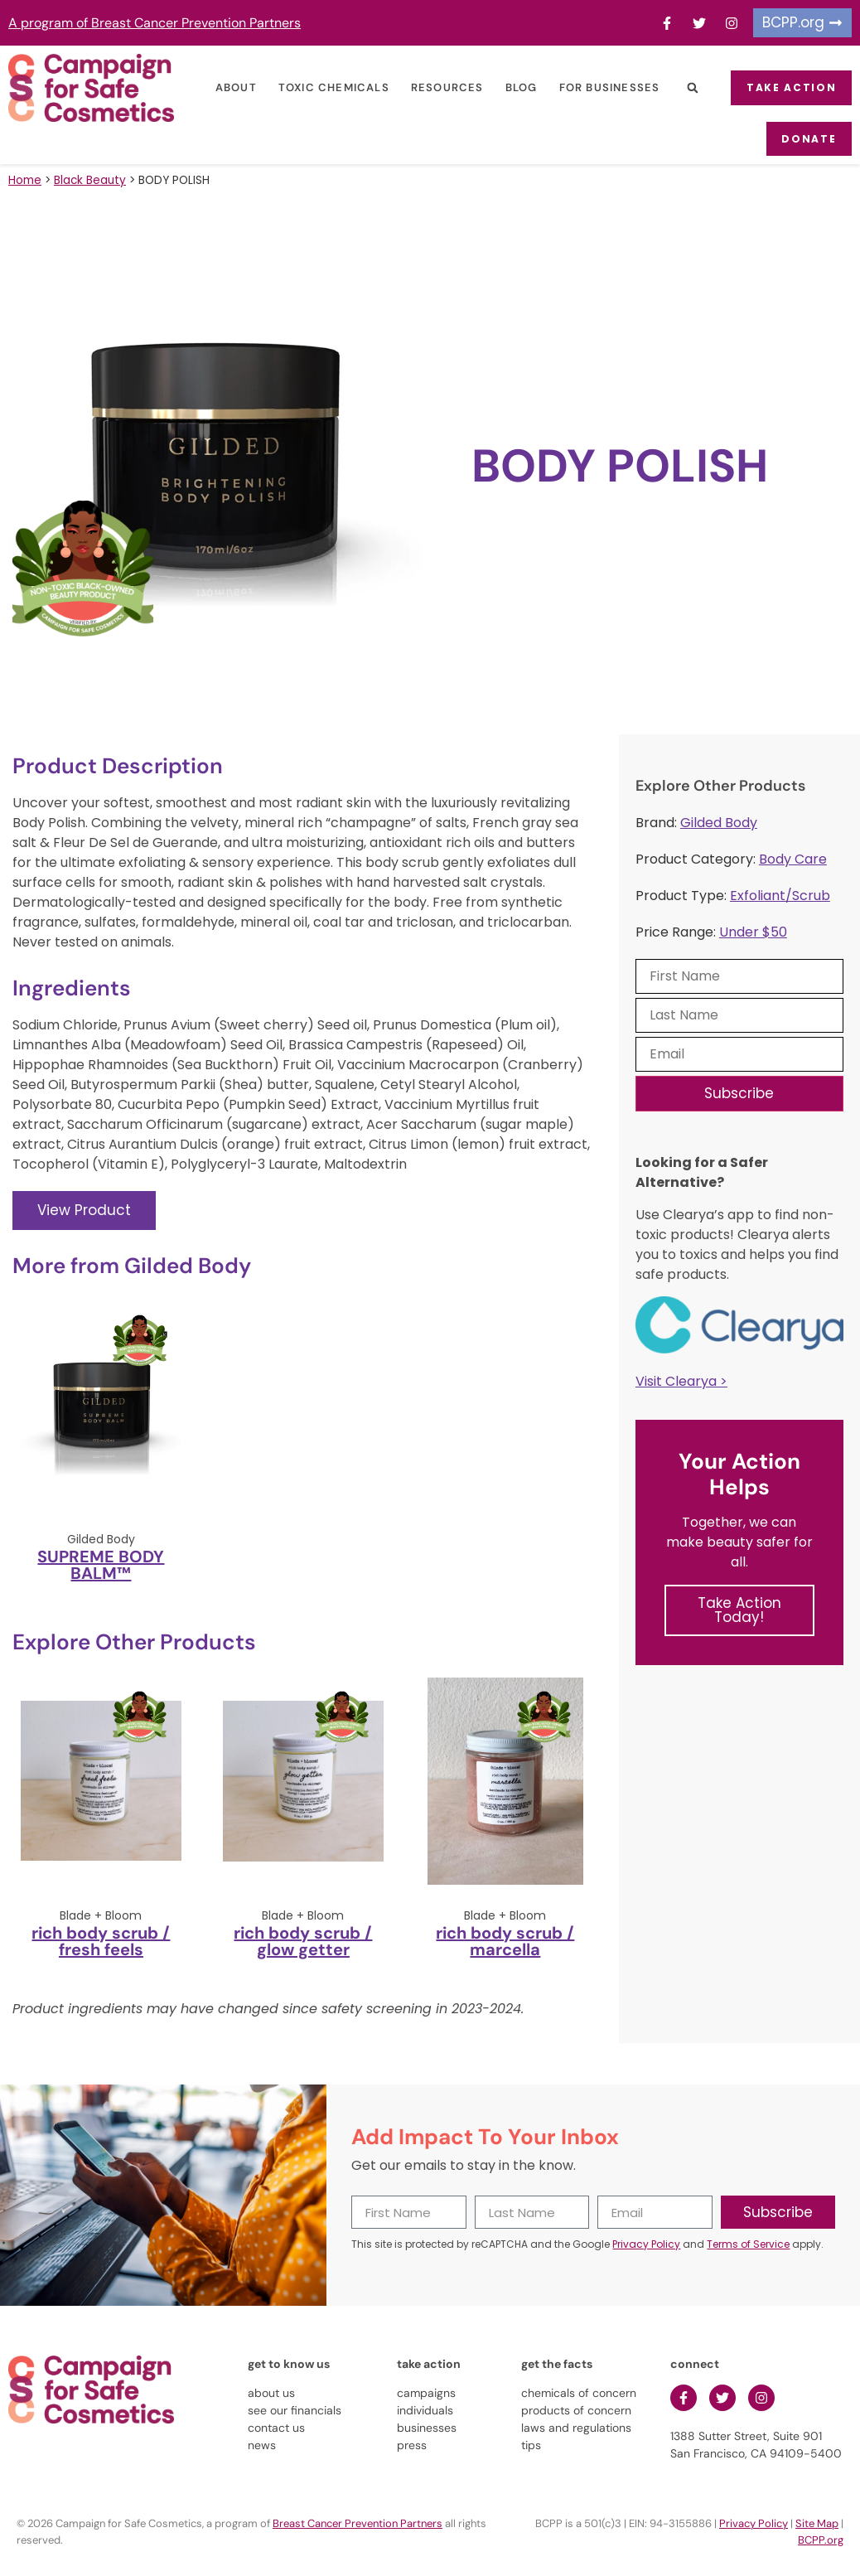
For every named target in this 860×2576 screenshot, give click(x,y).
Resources (439, 87)
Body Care (793, 858)
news (262, 2444)
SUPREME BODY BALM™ (100, 1563)
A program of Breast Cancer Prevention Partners (154, 22)
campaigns (426, 2392)
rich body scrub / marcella (505, 1939)
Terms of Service (748, 2243)
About (228, 87)
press (412, 2444)
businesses (427, 2426)
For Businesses (600, 87)
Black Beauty (90, 179)
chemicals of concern (578, 2392)
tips (531, 2444)
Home (24, 179)
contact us (276, 2426)
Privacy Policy (646, 2243)
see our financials (294, 2409)
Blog (512, 87)
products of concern (576, 2409)
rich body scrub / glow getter (303, 1939)
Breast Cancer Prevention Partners (357, 2522)
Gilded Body (718, 821)
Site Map (816, 2522)
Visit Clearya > (681, 1380)
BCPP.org (820, 2539)
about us (271, 2392)
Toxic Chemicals (325, 87)
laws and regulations (576, 2426)
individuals (425, 2409)
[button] (684, 88)
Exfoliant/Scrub (780, 894)
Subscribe (739, 1092)
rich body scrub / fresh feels (100, 1939)
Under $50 (753, 931)
